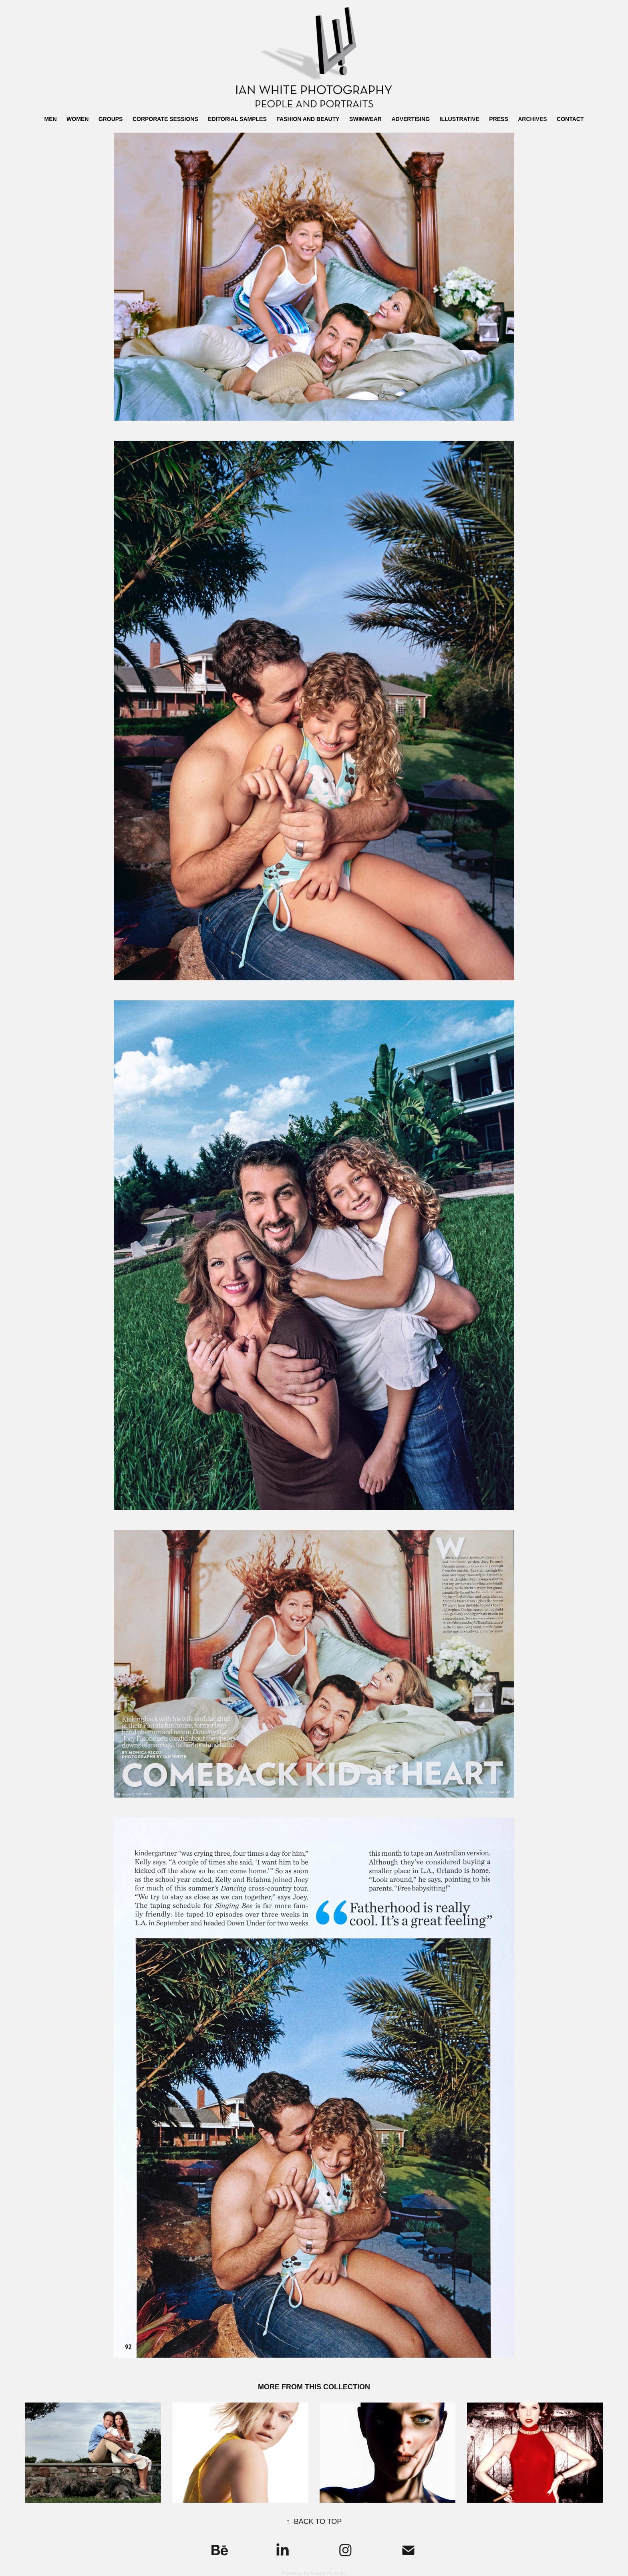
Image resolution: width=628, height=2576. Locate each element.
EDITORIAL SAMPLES (237, 119)
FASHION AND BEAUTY (307, 119)
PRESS (498, 119)
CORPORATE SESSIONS (165, 119)
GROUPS (111, 119)
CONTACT (570, 119)
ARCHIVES (532, 119)
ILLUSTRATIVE (459, 119)
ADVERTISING (410, 119)
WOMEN (77, 119)
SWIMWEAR (365, 119)
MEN (50, 119)
